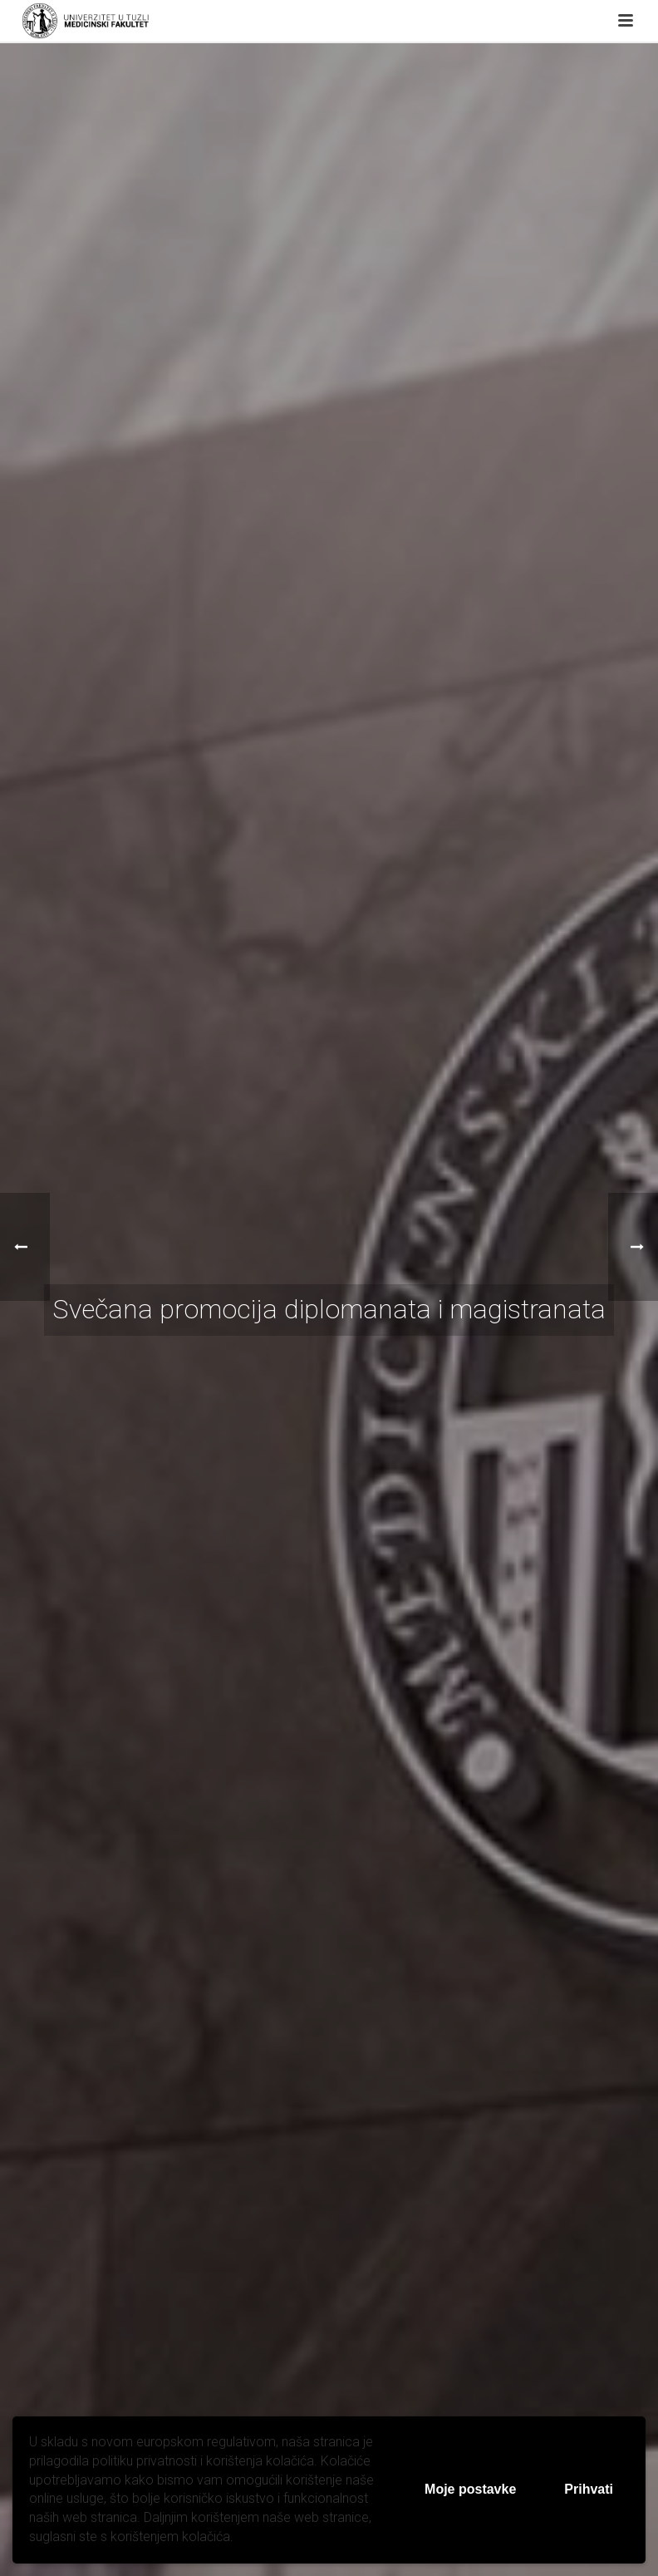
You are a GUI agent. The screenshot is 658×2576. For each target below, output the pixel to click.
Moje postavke (470, 2489)
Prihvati (588, 2489)
